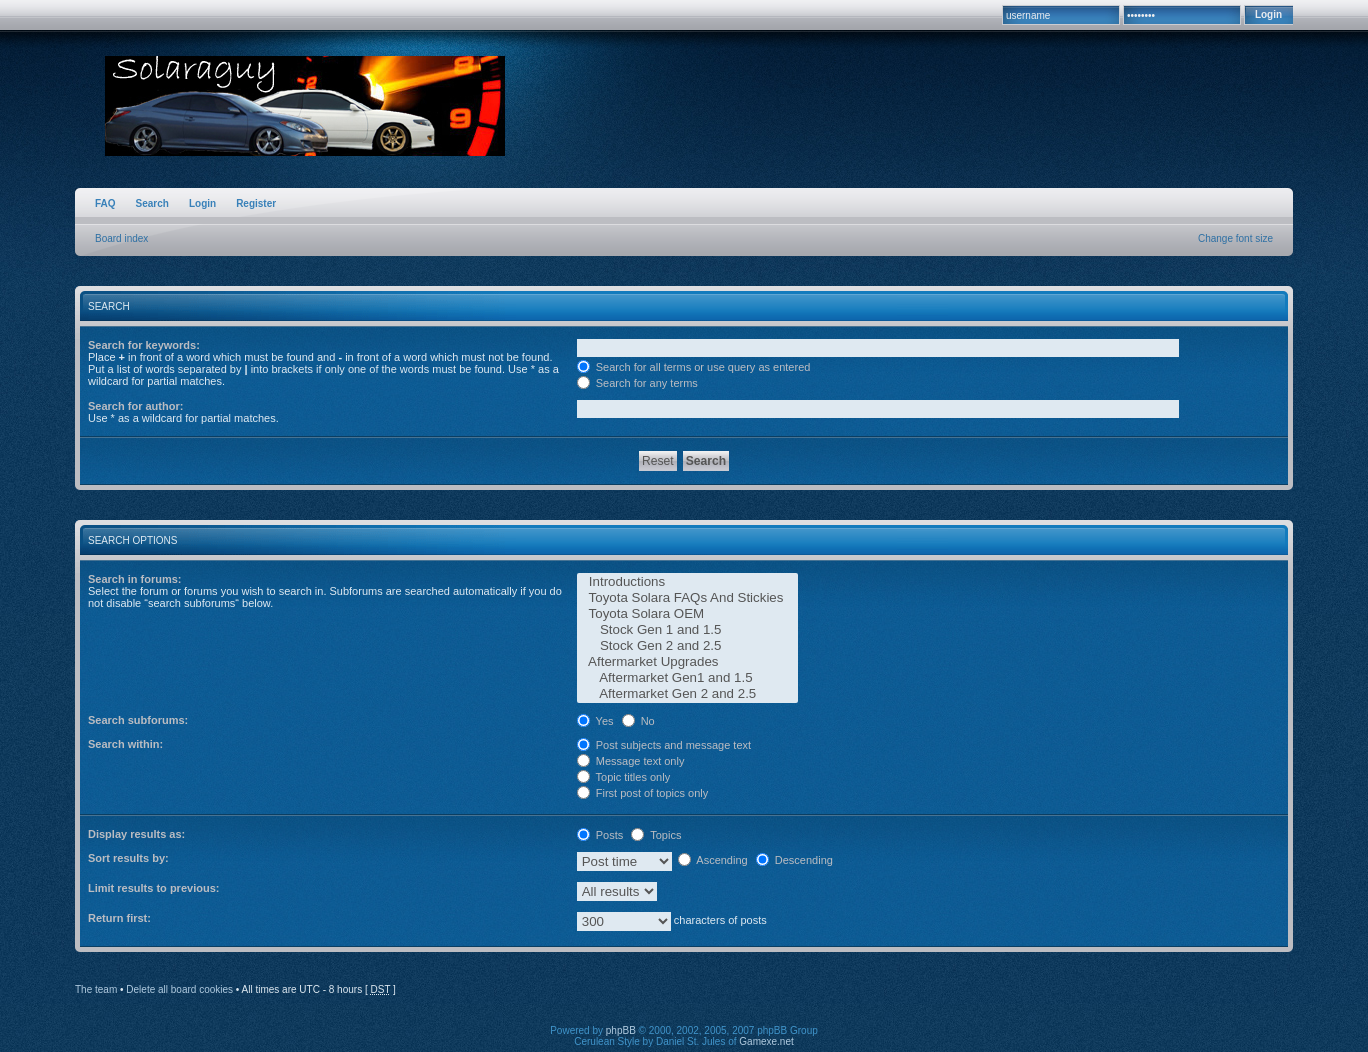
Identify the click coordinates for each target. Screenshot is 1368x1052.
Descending (794, 860)
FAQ (105, 203)
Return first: (119, 918)
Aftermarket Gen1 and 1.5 (687, 678)
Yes (595, 721)
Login (202, 203)
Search (152, 203)
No (638, 721)
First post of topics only (643, 793)
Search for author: (135, 406)
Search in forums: (135, 579)
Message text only (631, 761)
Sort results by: (128, 858)
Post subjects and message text (664, 745)
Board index (121, 238)
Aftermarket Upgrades (687, 662)
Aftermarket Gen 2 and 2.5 (687, 694)
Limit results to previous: (153, 888)
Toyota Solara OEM (687, 614)
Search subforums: (138, 720)
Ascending (713, 860)
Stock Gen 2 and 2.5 (687, 646)
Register (256, 203)
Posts (600, 835)
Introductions (687, 582)
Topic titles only (623, 777)
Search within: (125, 744)
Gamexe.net (766, 1041)
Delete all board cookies (179, 989)
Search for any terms (637, 383)
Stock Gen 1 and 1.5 (687, 630)
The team (96, 989)
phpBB (621, 1030)
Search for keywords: (144, 345)
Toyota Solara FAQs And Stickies (687, 598)
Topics (656, 835)
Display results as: (136, 834)
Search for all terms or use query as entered (694, 367)
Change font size (1235, 238)
